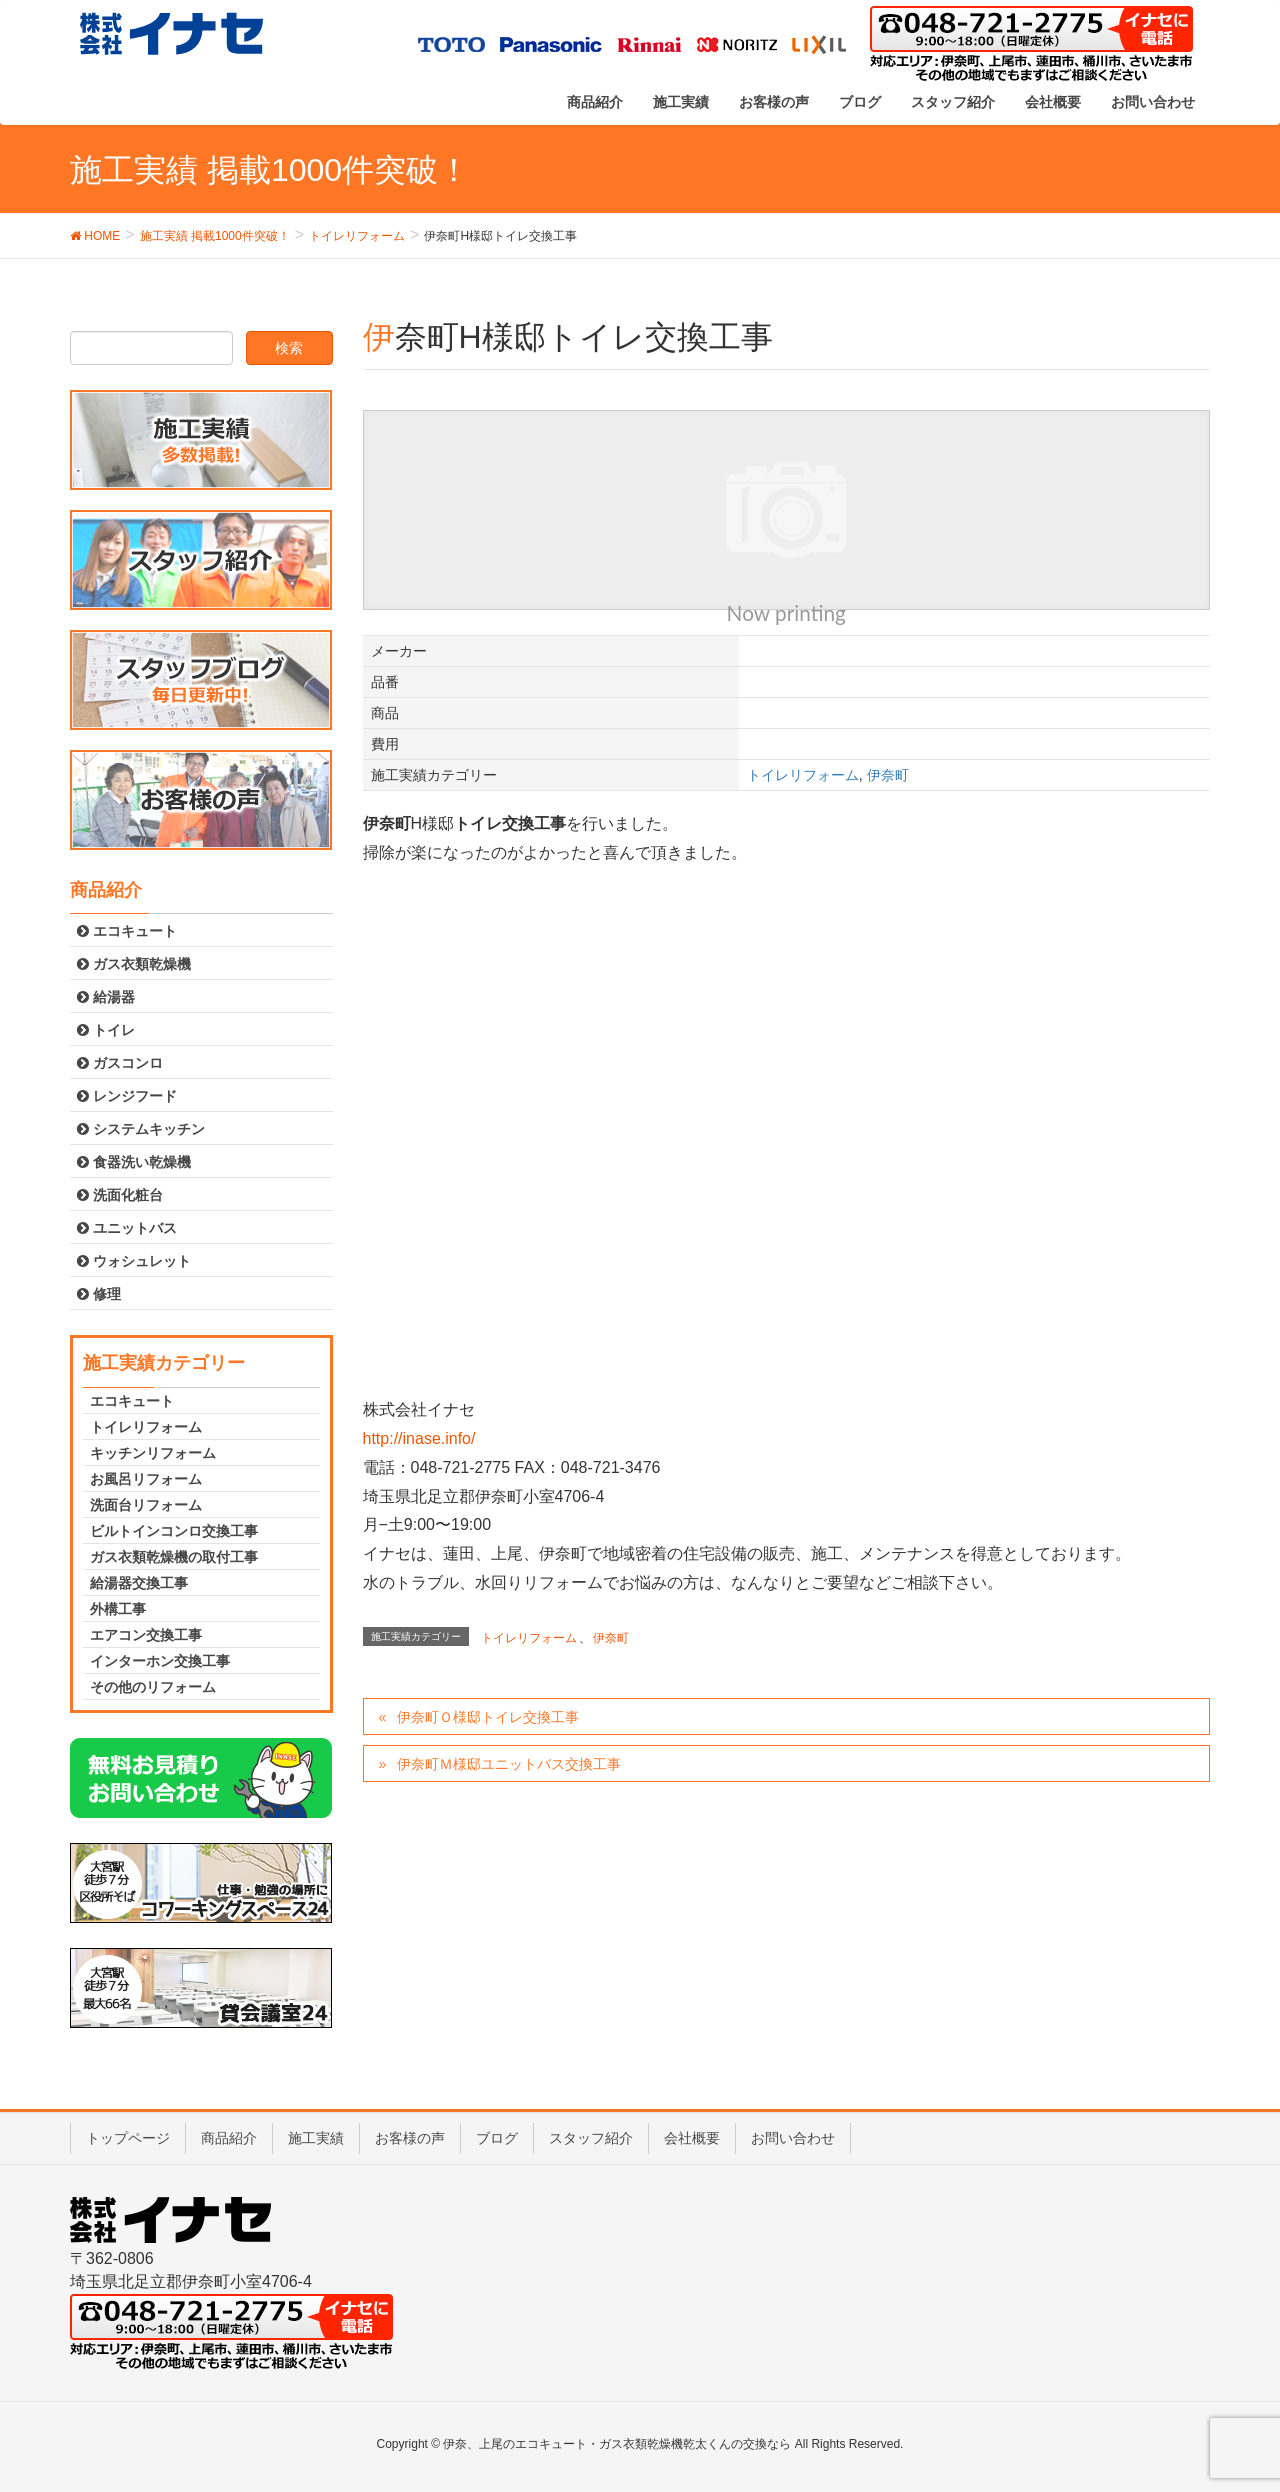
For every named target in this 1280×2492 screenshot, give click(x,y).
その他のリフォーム (153, 1687)
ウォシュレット (134, 1261)
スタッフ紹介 (591, 2138)
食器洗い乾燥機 (134, 1162)
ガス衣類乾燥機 (134, 964)
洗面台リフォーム (146, 1505)
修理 (99, 1294)
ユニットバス (127, 1228)
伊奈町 (888, 775)
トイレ (106, 1030)
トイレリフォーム (803, 775)
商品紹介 (229, 2138)
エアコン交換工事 (146, 1635)
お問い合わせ (793, 2138)
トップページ (128, 2138)
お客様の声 (410, 2138)
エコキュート (127, 931)
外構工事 (118, 1609)
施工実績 (316, 2138)
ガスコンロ (120, 1063)
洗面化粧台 (120, 1195)
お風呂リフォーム (146, 1479)
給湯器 (106, 997)
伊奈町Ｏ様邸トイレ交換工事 (488, 1717)
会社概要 (692, 2138)
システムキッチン (141, 1129)
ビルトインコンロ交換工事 (174, 1531)
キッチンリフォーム (153, 1453)
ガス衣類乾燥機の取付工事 (174, 1557)
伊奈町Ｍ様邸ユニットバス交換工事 (509, 1764)
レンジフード (127, 1096)
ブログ (497, 2138)
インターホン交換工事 (160, 1661)
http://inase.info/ (419, 1438)
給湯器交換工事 (139, 1583)
